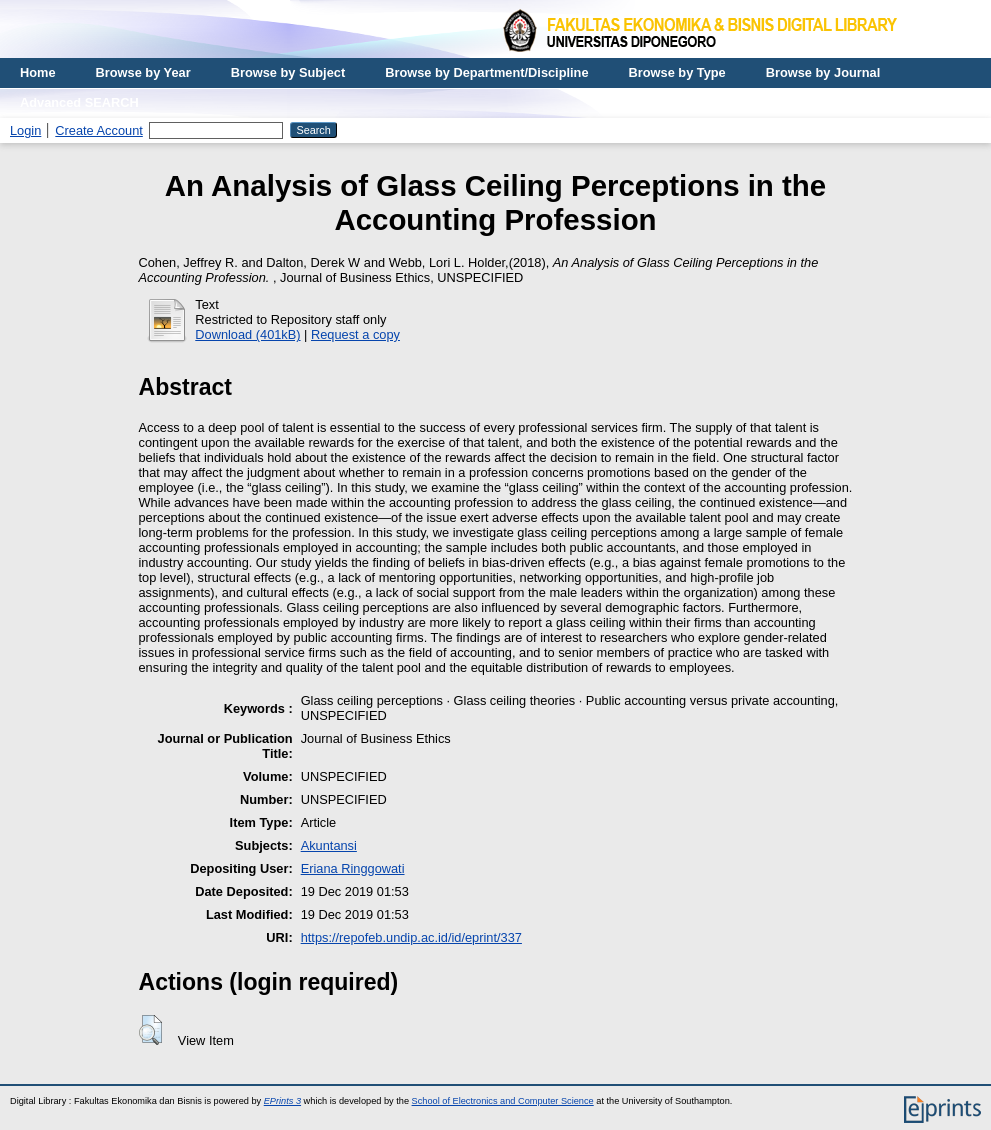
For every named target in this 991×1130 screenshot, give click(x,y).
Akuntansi (329, 845)
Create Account (99, 130)
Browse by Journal (823, 72)
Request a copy (355, 334)
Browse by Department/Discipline (486, 72)
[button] (150, 1030)
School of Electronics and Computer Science (503, 1101)
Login (25, 130)
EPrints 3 (282, 1101)
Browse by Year (143, 72)
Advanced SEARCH (79, 102)
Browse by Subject (288, 72)
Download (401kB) (247, 334)
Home (38, 72)
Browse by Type (677, 72)
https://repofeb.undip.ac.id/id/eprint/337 (411, 937)
